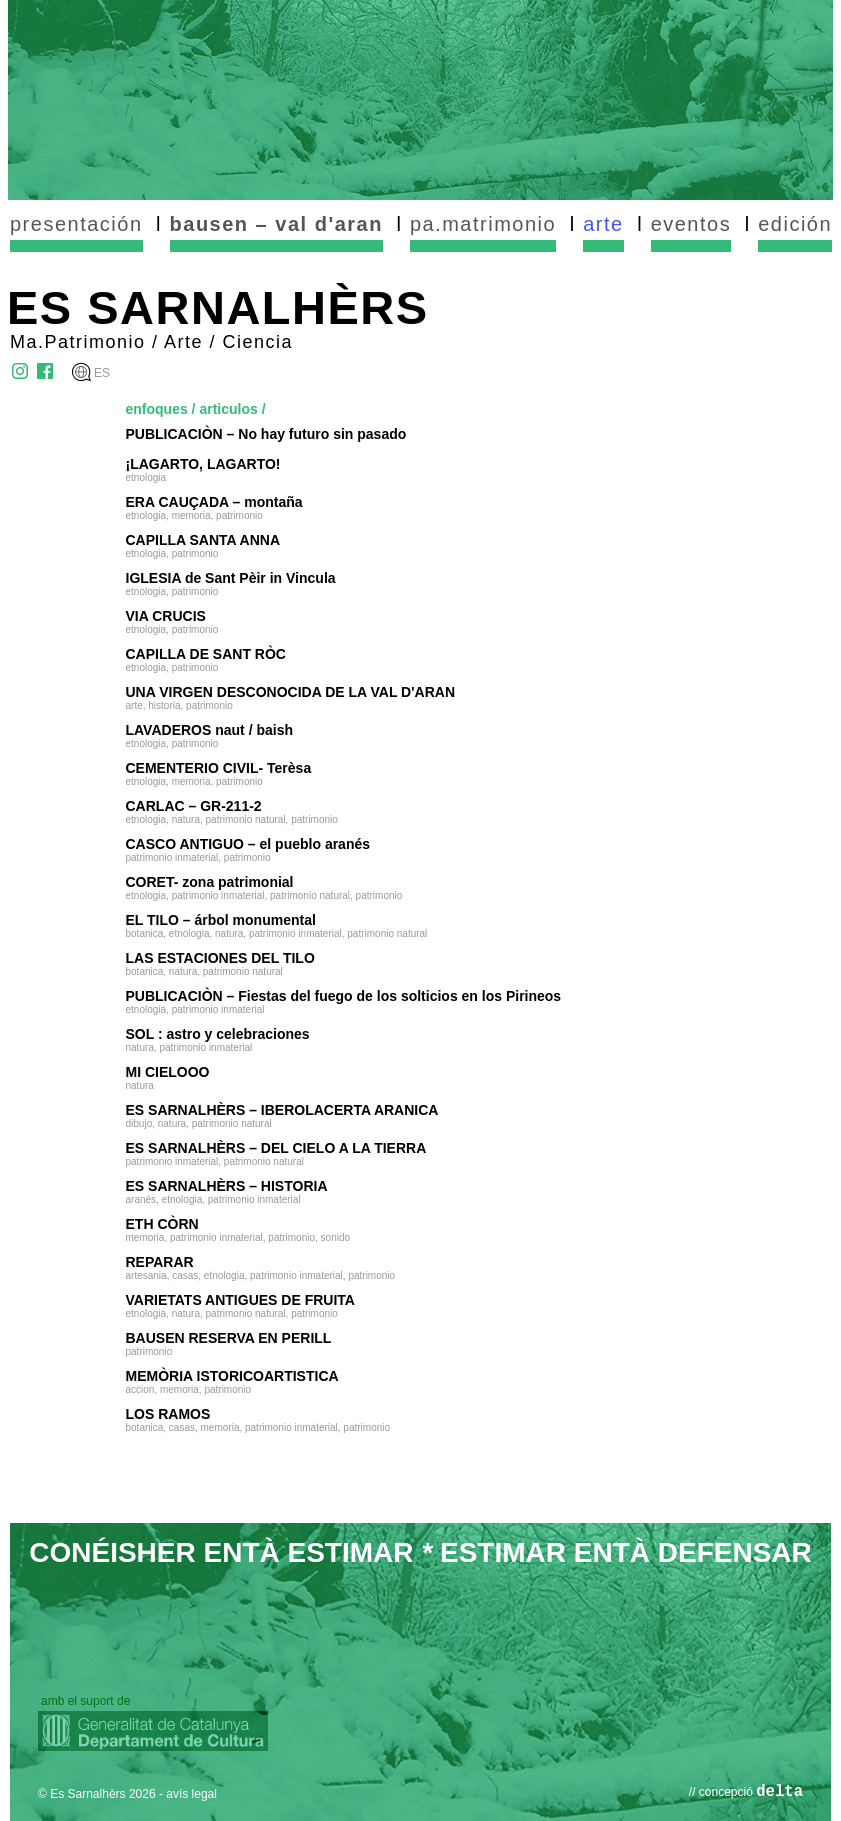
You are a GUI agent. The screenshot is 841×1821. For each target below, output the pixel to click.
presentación (76, 224)
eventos (691, 224)
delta (779, 1792)
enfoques (157, 409)
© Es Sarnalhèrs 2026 (97, 1794)
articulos (228, 409)
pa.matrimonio (483, 224)
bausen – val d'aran (276, 224)
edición (795, 224)
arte (603, 224)
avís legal (191, 1794)
